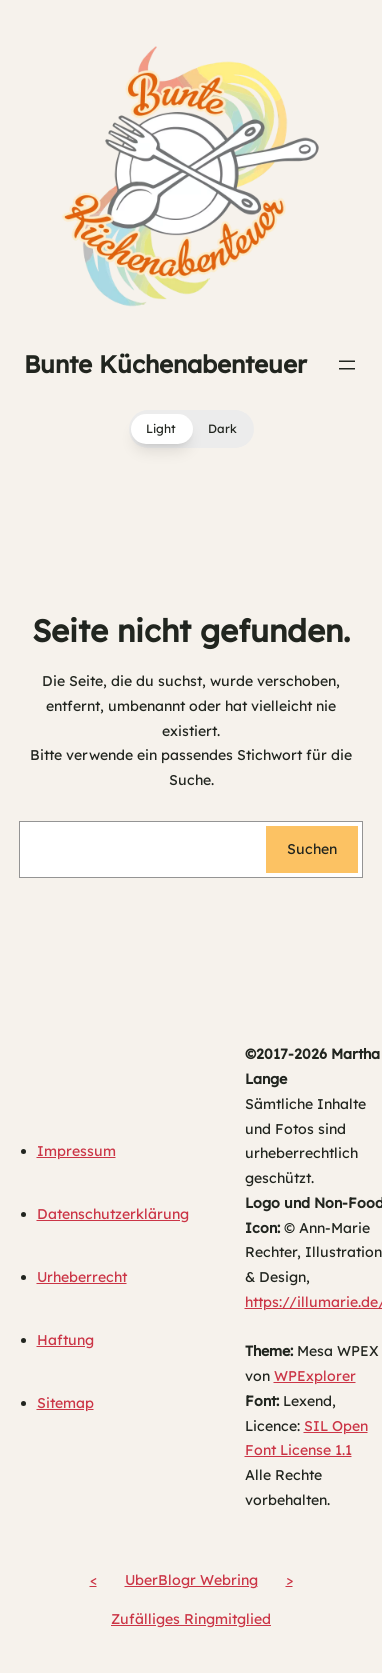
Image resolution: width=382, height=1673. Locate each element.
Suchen (312, 849)
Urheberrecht (82, 1277)
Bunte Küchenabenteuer (165, 364)
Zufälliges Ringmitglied (191, 1619)
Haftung (65, 1340)
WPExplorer (315, 1376)
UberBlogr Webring (191, 1580)
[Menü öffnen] (347, 365)
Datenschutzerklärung (113, 1214)
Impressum (76, 1151)
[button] (191, 429)
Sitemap (65, 1403)
